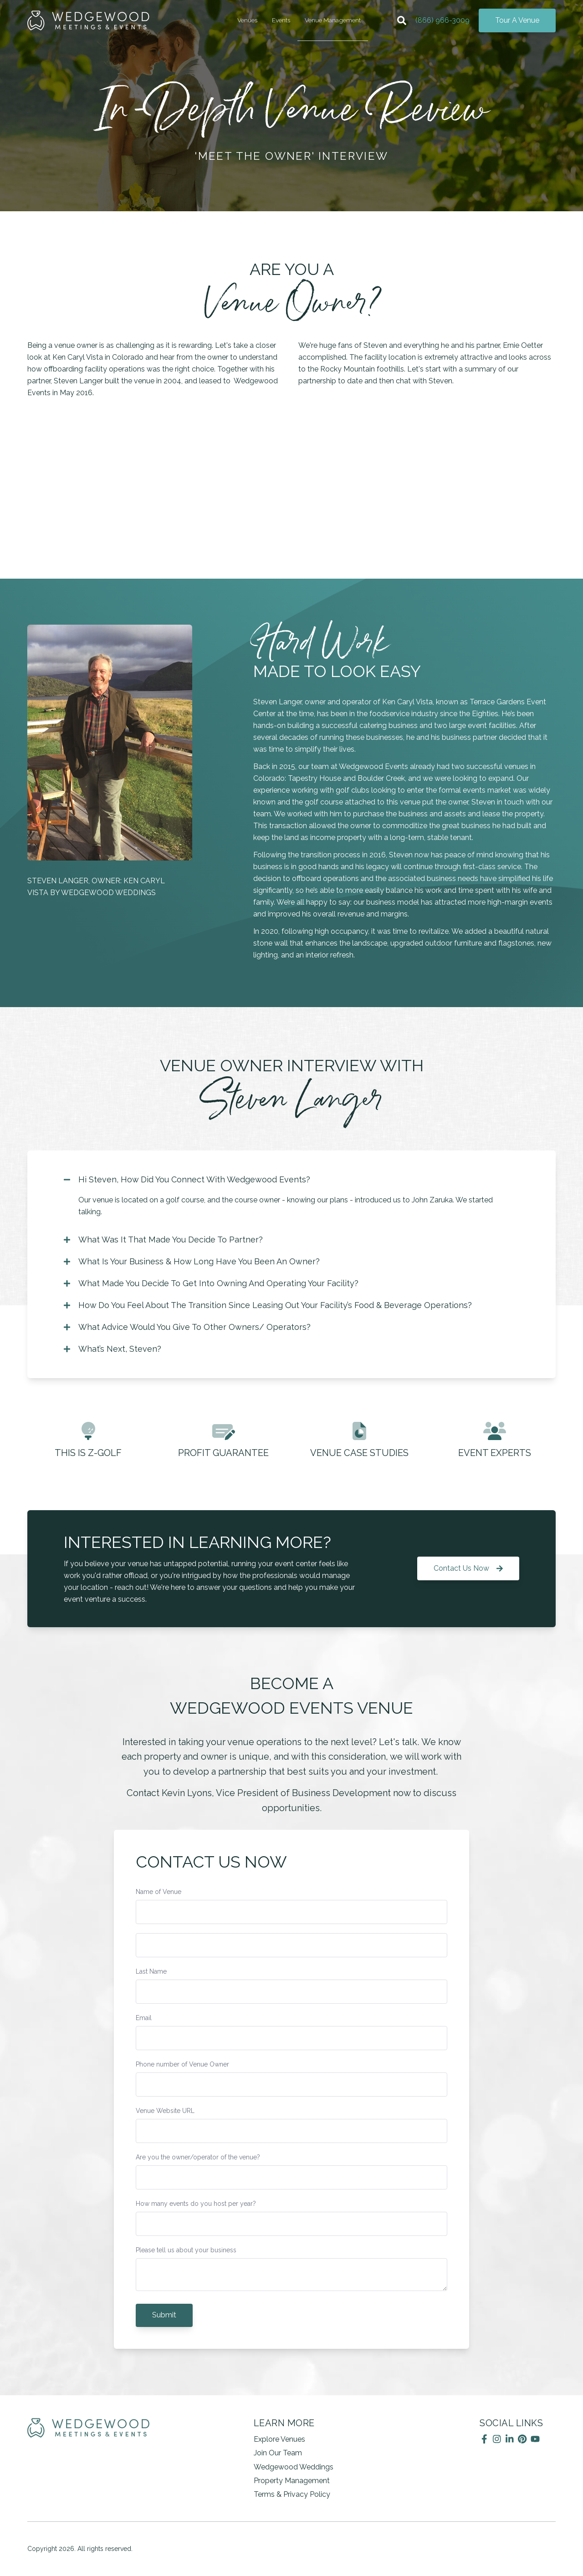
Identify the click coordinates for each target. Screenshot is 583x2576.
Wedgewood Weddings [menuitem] (293, 2467)
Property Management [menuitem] (292, 2480)
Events (281, 20)
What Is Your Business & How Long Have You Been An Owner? (192, 1261)
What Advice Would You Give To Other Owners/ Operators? (187, 1327)
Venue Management (333, 20)
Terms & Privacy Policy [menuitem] (292, 2494)
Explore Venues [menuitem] (279, 2439)
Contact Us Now (468, 1568)
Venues (247, 20)
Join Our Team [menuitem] (278, 2453)
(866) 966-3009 (442, 20)
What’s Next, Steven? (112, 1349)
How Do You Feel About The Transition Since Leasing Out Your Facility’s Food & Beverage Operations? (268, 1305)
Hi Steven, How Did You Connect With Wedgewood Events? (187, 1179)
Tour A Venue (517, 20)
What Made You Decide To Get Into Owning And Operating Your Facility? (211, 1283)
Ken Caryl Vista (77, 357)
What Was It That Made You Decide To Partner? (163, 1239)
